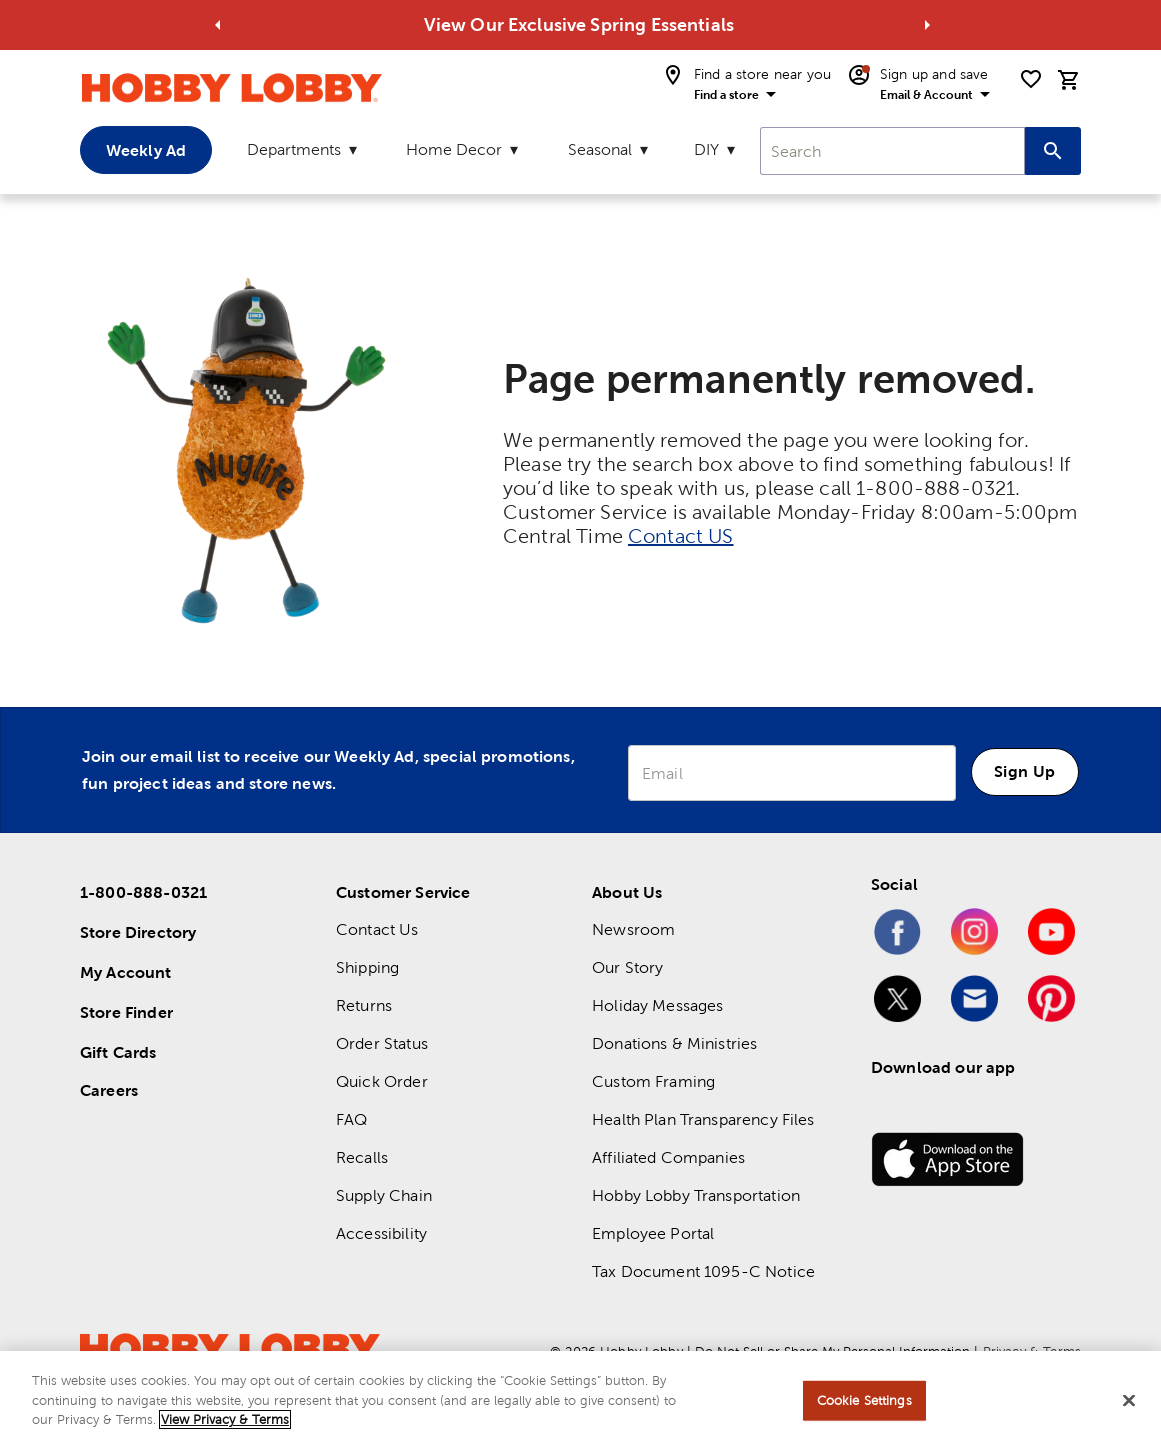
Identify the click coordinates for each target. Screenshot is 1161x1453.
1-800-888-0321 (143, 892)
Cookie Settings (864, 1400)
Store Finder (126, 1012)
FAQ (351, 1119)
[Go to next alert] (927, 25)
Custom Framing (653, 1081)
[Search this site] (1053, 151)
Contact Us (377, 929)
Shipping (367, 967)
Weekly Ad (146, 150)
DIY (706, 149)
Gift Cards (118, 1052)
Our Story (627, 967)
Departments (294, 149)
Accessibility (381, 1233)
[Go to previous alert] (218, 25)
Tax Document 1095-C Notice (703, 1271)
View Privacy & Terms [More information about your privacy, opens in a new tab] (225, 1419)
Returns (364, 1005)
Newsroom (633, 929)
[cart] (1069, 80)
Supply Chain (384, 1195)
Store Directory (138, 932)
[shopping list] (1031, 79)
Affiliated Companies (668, 1157)
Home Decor (454, 149)
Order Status (382, 1043)
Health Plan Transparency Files (703, 1119)
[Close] (1129, 1401)
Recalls (362, 1157)
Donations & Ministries (674, 1043)
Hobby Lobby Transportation (696, 1195)
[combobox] (892, 151)
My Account (126, 972)
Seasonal (600, 149)
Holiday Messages (657, 1005)
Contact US (681, 536)
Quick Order (382, 1081)
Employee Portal (653, 1233)
